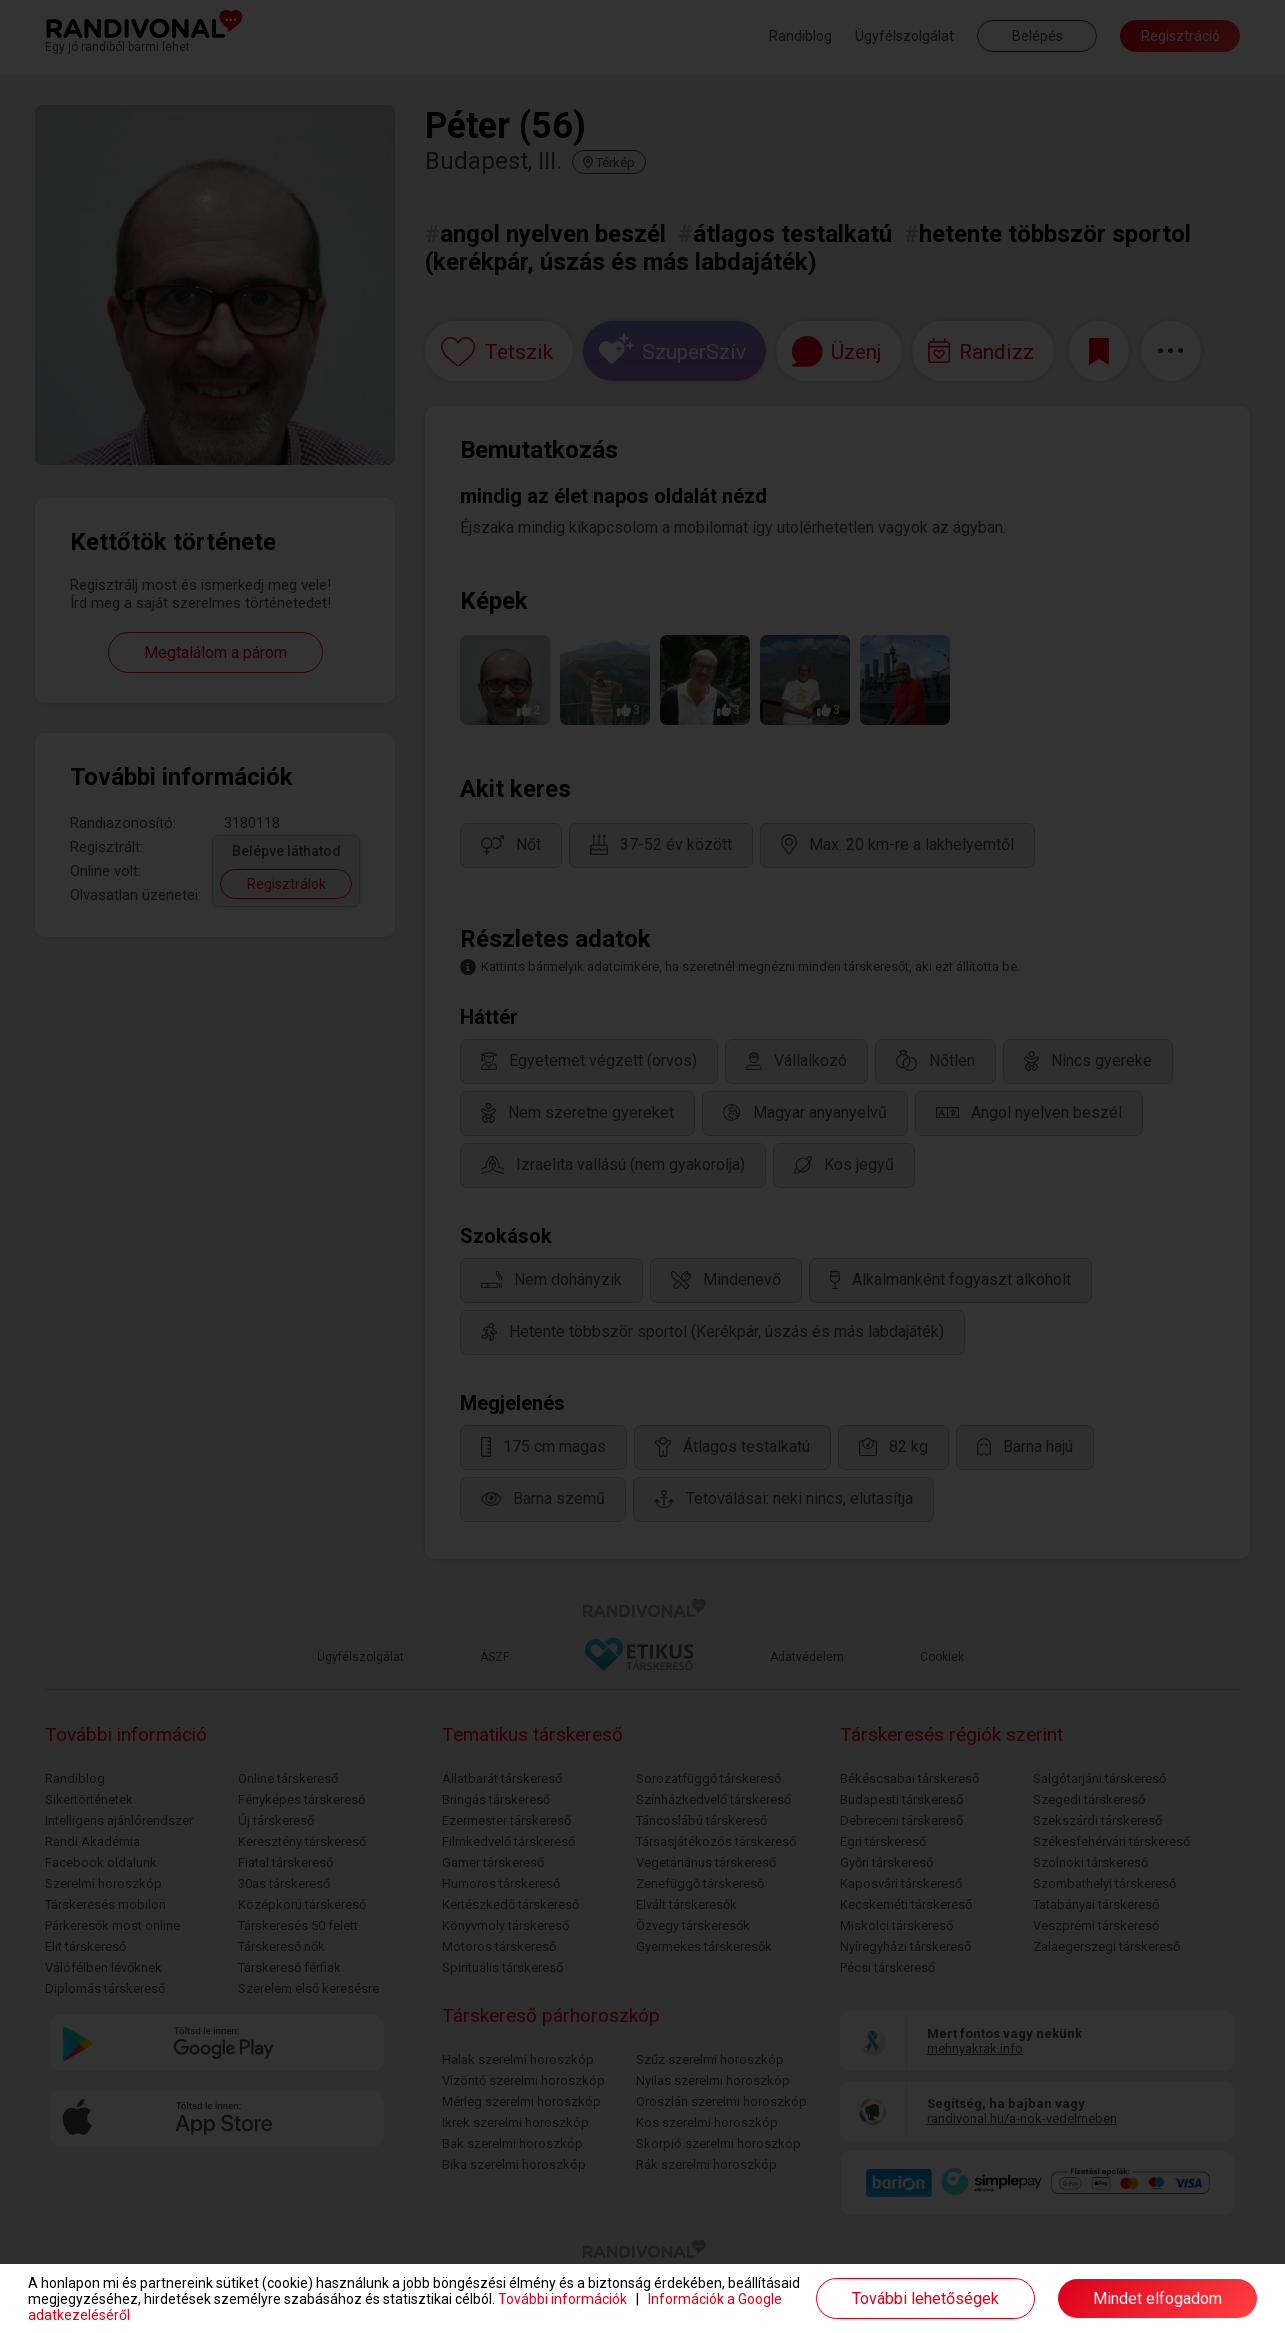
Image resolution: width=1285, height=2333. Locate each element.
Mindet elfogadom (1157, 2298)
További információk (562, 2299)
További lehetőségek (925, 2298)
